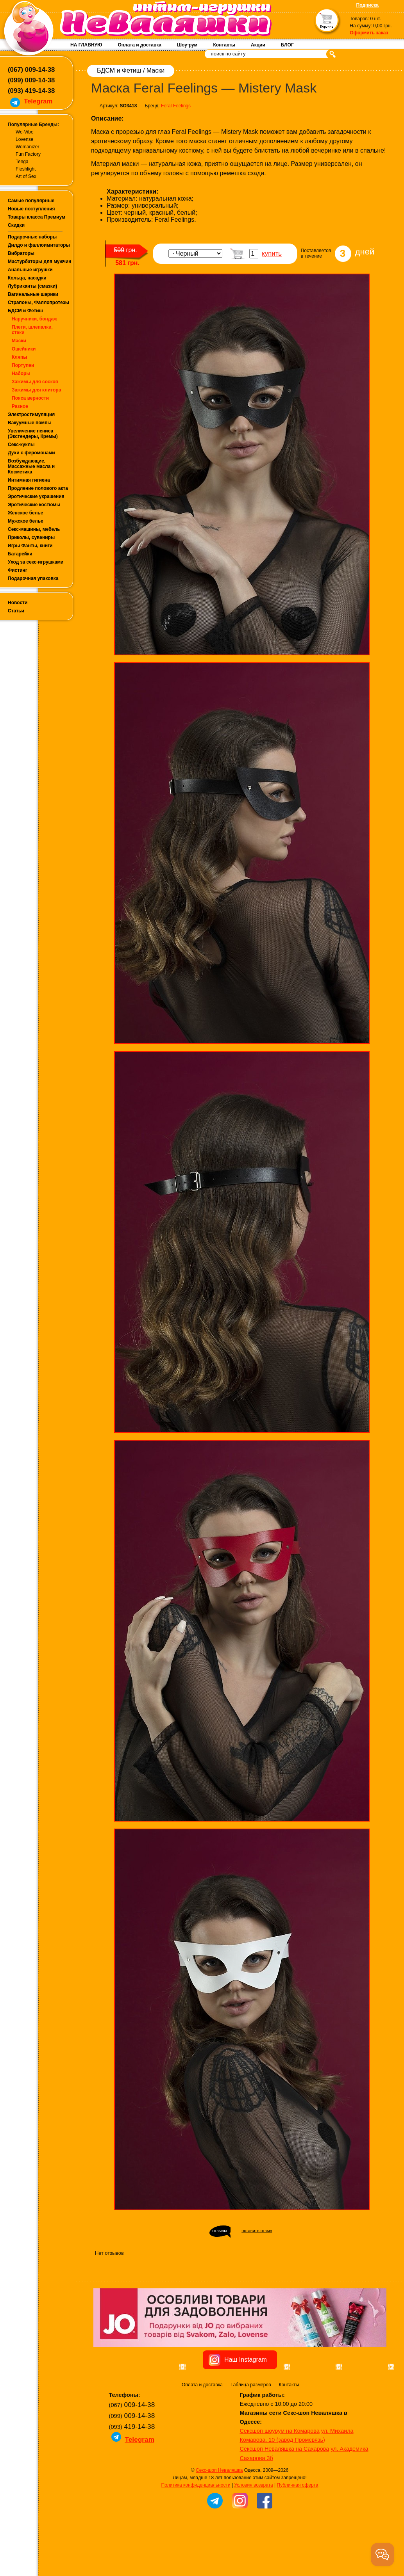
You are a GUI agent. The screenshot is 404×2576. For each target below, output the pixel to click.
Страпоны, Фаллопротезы (38, 302)
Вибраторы (21, 253)
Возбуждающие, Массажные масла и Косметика (31, 466)
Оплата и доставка (139, 45)
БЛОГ (287, 45)
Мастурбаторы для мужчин (39, 261)
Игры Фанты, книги (30, 545)
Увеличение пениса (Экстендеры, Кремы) (33, 433)
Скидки (16, 225)
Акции (258, 45)
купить (272, 253)
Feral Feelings (176, 106)
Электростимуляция (31, 414)
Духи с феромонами (31, 452)
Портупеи (23, 365)
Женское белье (25, 513)
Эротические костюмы (34, 504)
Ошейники (24, 349)
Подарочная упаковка (33, 578)
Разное (20, 406)
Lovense (24, 139)
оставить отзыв (256, 2230)
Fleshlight (26, 169)
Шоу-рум (187, 45)
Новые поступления (31, 209)
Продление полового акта (38, 488)
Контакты (224, 45)
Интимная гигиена (29, 480)
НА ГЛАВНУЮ (86, 45)
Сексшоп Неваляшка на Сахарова (284, 2493)
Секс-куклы (21, 444)
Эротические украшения (36, 496)
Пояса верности (30, 398)
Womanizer (27, 146)
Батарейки (20, 554)
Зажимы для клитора (36, 390)
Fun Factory (28, 154)
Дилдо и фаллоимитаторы (39, 245)
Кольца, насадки (27, 278)
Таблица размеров (251, 2429)
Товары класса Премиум (36, 217)
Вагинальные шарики (33, 294)
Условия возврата (253, 2529)
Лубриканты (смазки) (32, 286)
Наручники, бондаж (34, 319)
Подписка (367, 5)
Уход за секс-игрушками (36, 562)
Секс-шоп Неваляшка (219, 2514)
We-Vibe (25, 132)
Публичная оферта (297, 2529)
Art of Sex (26, 176)
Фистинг (17, 570)
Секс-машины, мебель (34, 529)
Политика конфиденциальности (196, 2529)
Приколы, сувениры (31, 537)
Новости (17, 602)
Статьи (16, 611)
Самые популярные (31, 200)
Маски (19, 340)
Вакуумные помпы (30, 422)
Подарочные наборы (32, 237)
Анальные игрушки (30, 269)
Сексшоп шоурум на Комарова (280, 2475)
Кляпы (19, 357)
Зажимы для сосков (35, 381)
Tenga (22, 161)
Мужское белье (25, 521)
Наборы (21, 373)
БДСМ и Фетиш (25, 310)
